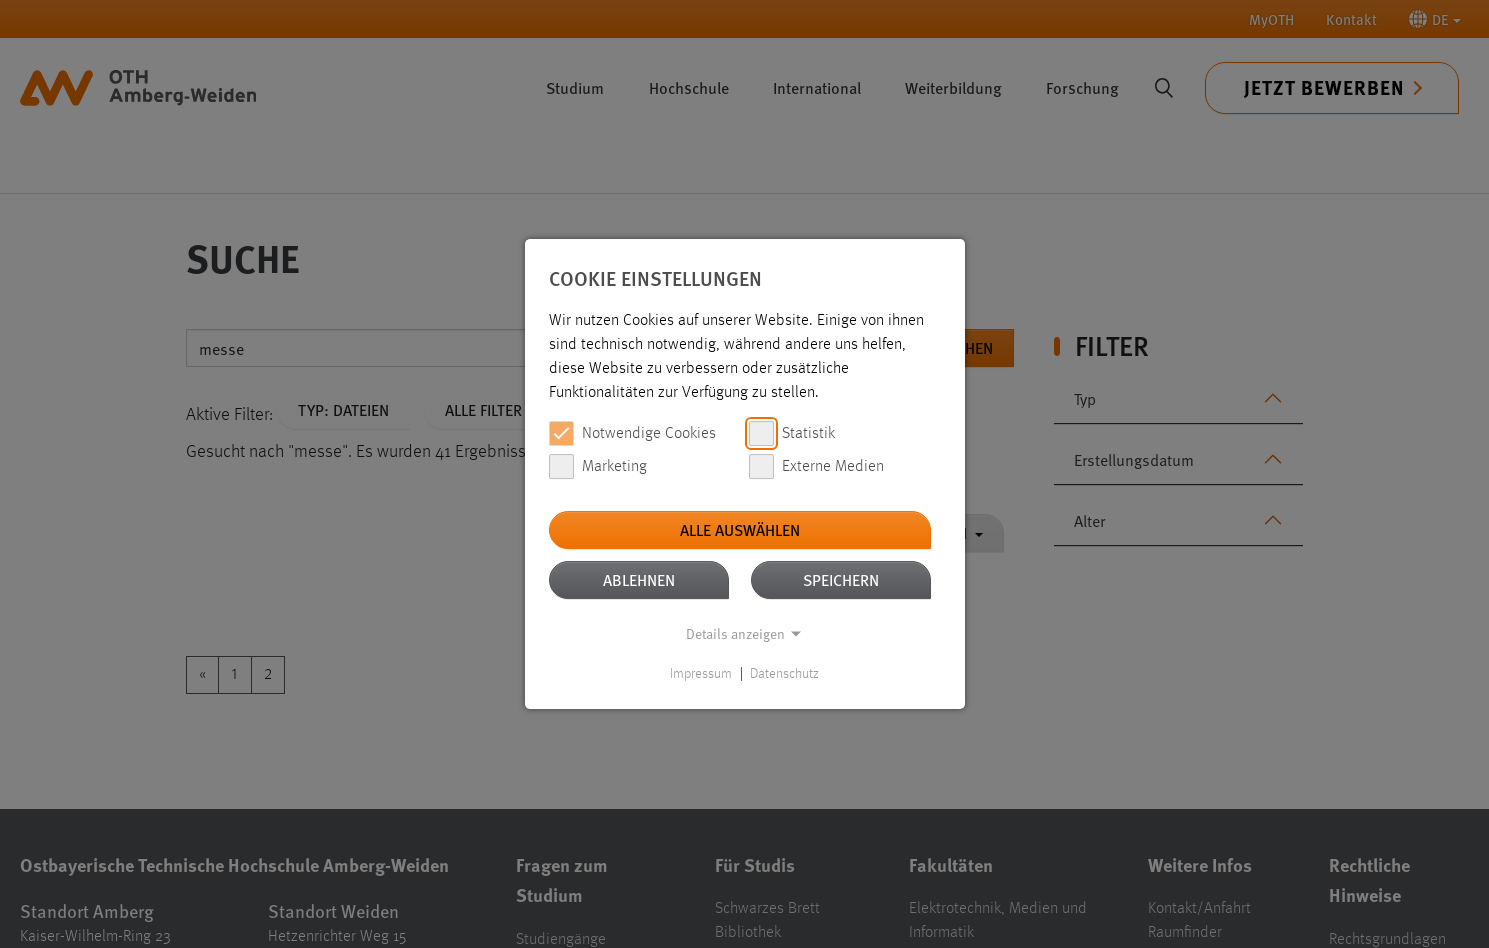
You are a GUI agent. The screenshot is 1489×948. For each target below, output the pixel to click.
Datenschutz (784, 674)
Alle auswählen (740, 529)
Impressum (701, 674)
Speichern (841, 579)
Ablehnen (639, 579)
